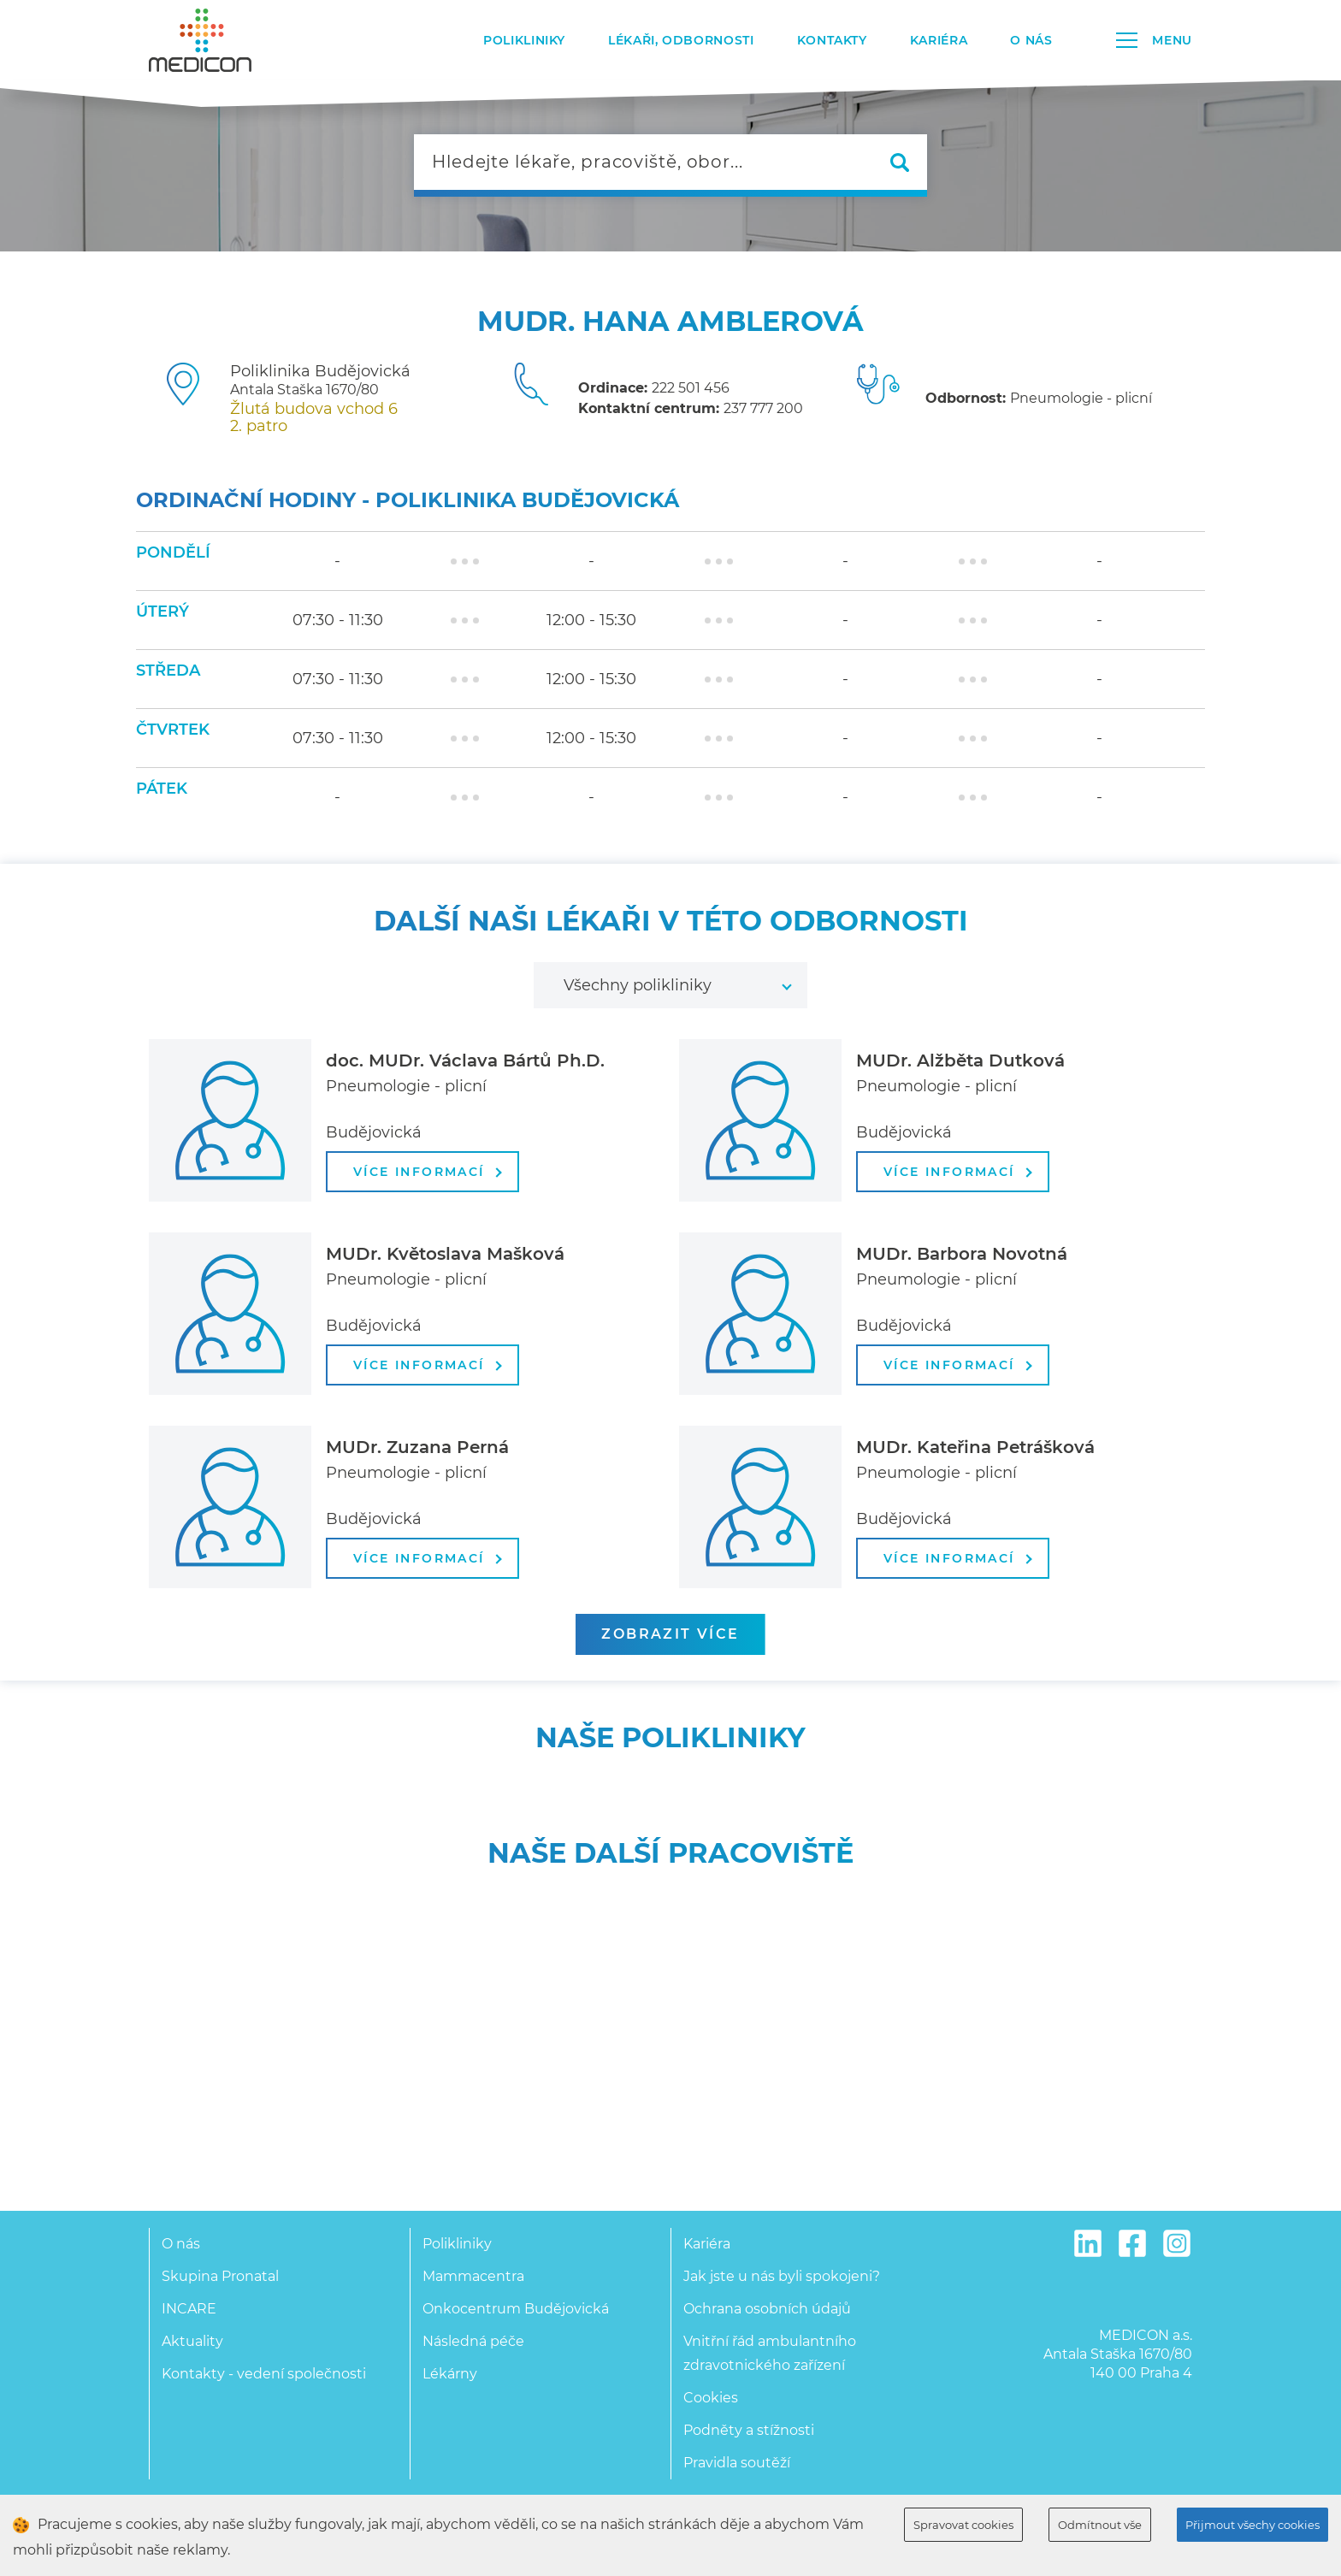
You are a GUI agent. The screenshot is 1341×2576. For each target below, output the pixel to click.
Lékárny (449, 2374)
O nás (1031, 40)
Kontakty (832, 40)
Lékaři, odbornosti (681, 40)
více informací (427, 1171)
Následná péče (473, 2341)
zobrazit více (670, 1634)
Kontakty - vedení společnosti (264, 2374)
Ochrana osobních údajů (767, 2309)
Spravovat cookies (963, 2525)
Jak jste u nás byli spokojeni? (781, 2276)
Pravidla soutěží (736, 2463)
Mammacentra (473, 2276)
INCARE (189, 2309)
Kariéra (938, 40)
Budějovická (374, 1132)
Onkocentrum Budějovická (515, 2309)
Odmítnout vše (1100, 2525)
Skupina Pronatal (220, 2276)
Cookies (710, 2398)
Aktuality (192, 2341)
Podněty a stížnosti (748, 2430)
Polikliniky (524, 40)
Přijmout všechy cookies (1252, 2525)
